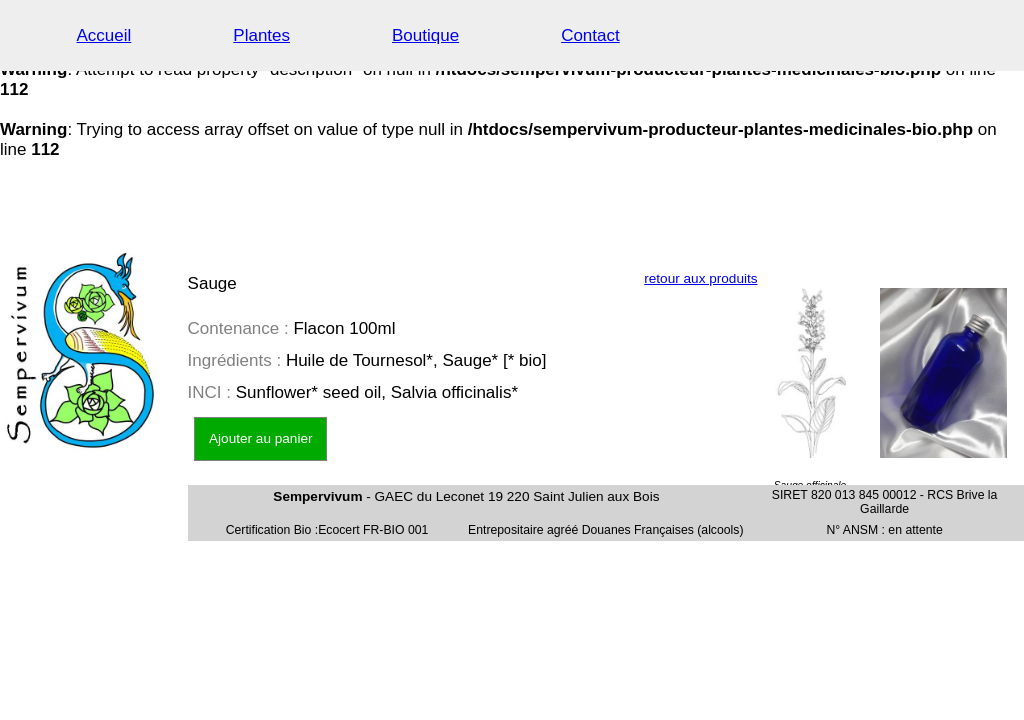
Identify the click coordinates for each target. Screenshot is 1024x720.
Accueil (104, 35)
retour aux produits (700, 278)
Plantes (261, 35)
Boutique (425, 35)
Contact (590, 35)
